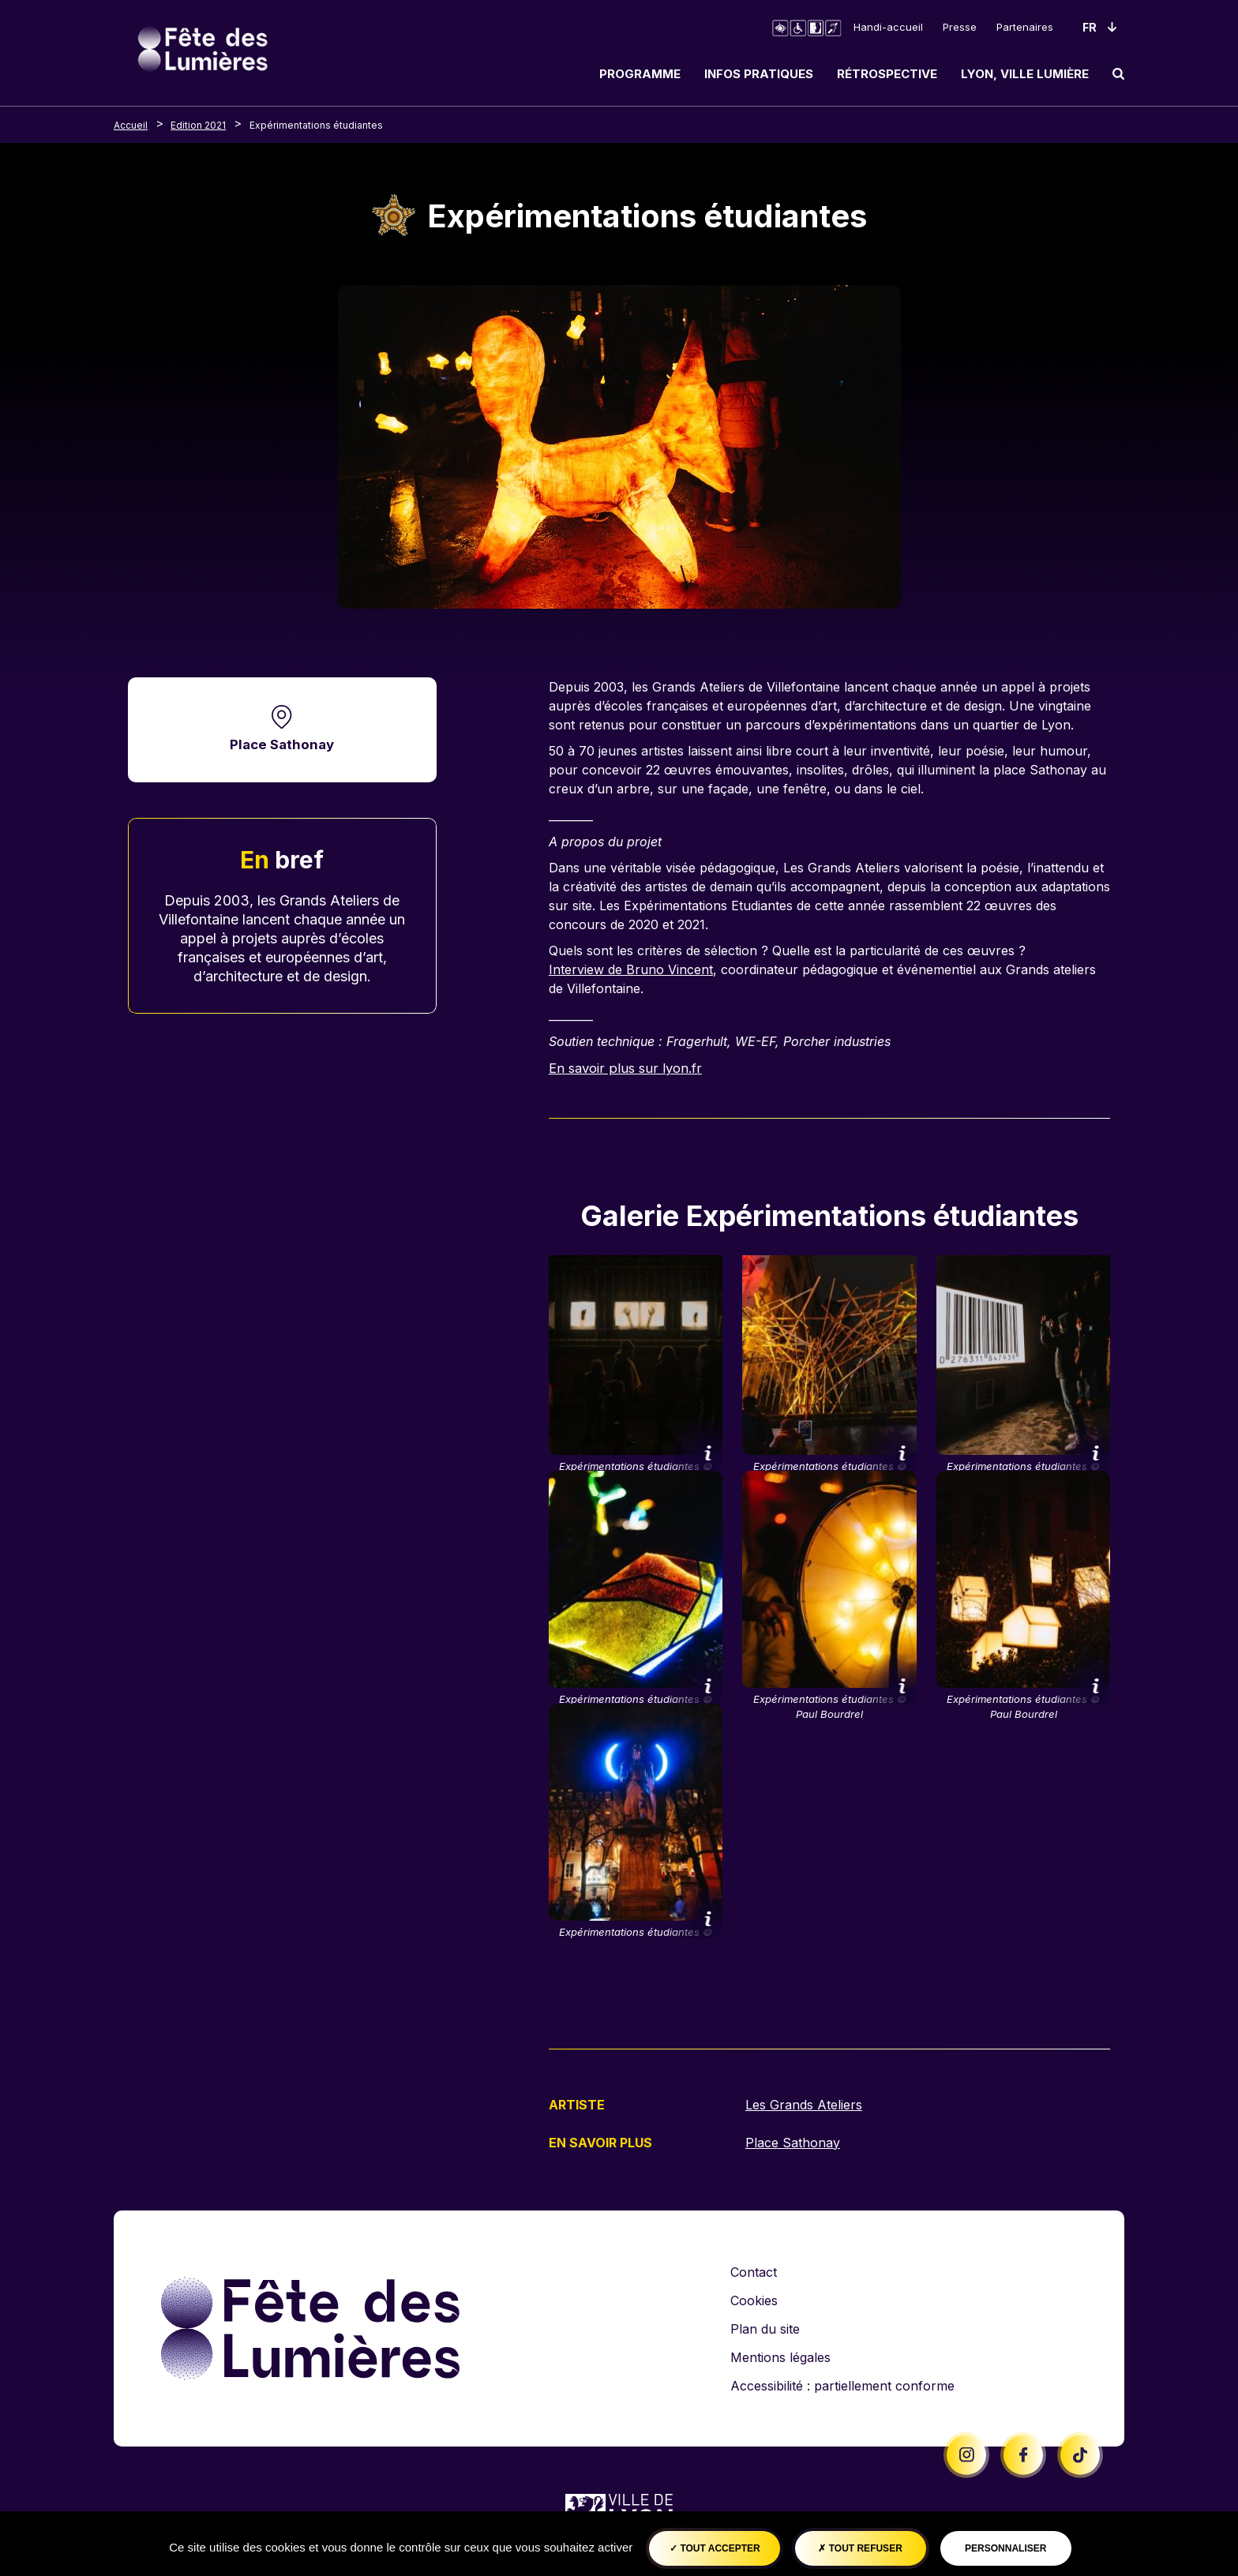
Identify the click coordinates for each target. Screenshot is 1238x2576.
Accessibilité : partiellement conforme (842, 2384)
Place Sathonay (282, 745)
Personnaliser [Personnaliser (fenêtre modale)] (1005, 2548)
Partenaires (1024, 27)
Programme (640, 73)
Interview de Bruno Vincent (631, 969)
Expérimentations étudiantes (316, 125)
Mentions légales (780, 2356)
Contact (753, 2270)
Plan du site (765, 2327)
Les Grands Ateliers (803, 2105)
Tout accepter (715, 2548)
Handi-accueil (888, 27)
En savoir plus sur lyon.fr (627, 1067)
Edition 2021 (198, 125)
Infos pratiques (758, 73)
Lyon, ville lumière (1025, 73)
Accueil (131, 125)
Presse (960, 27)
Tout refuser (860, 2548)
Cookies (754, 2299)
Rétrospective (887, 73)
